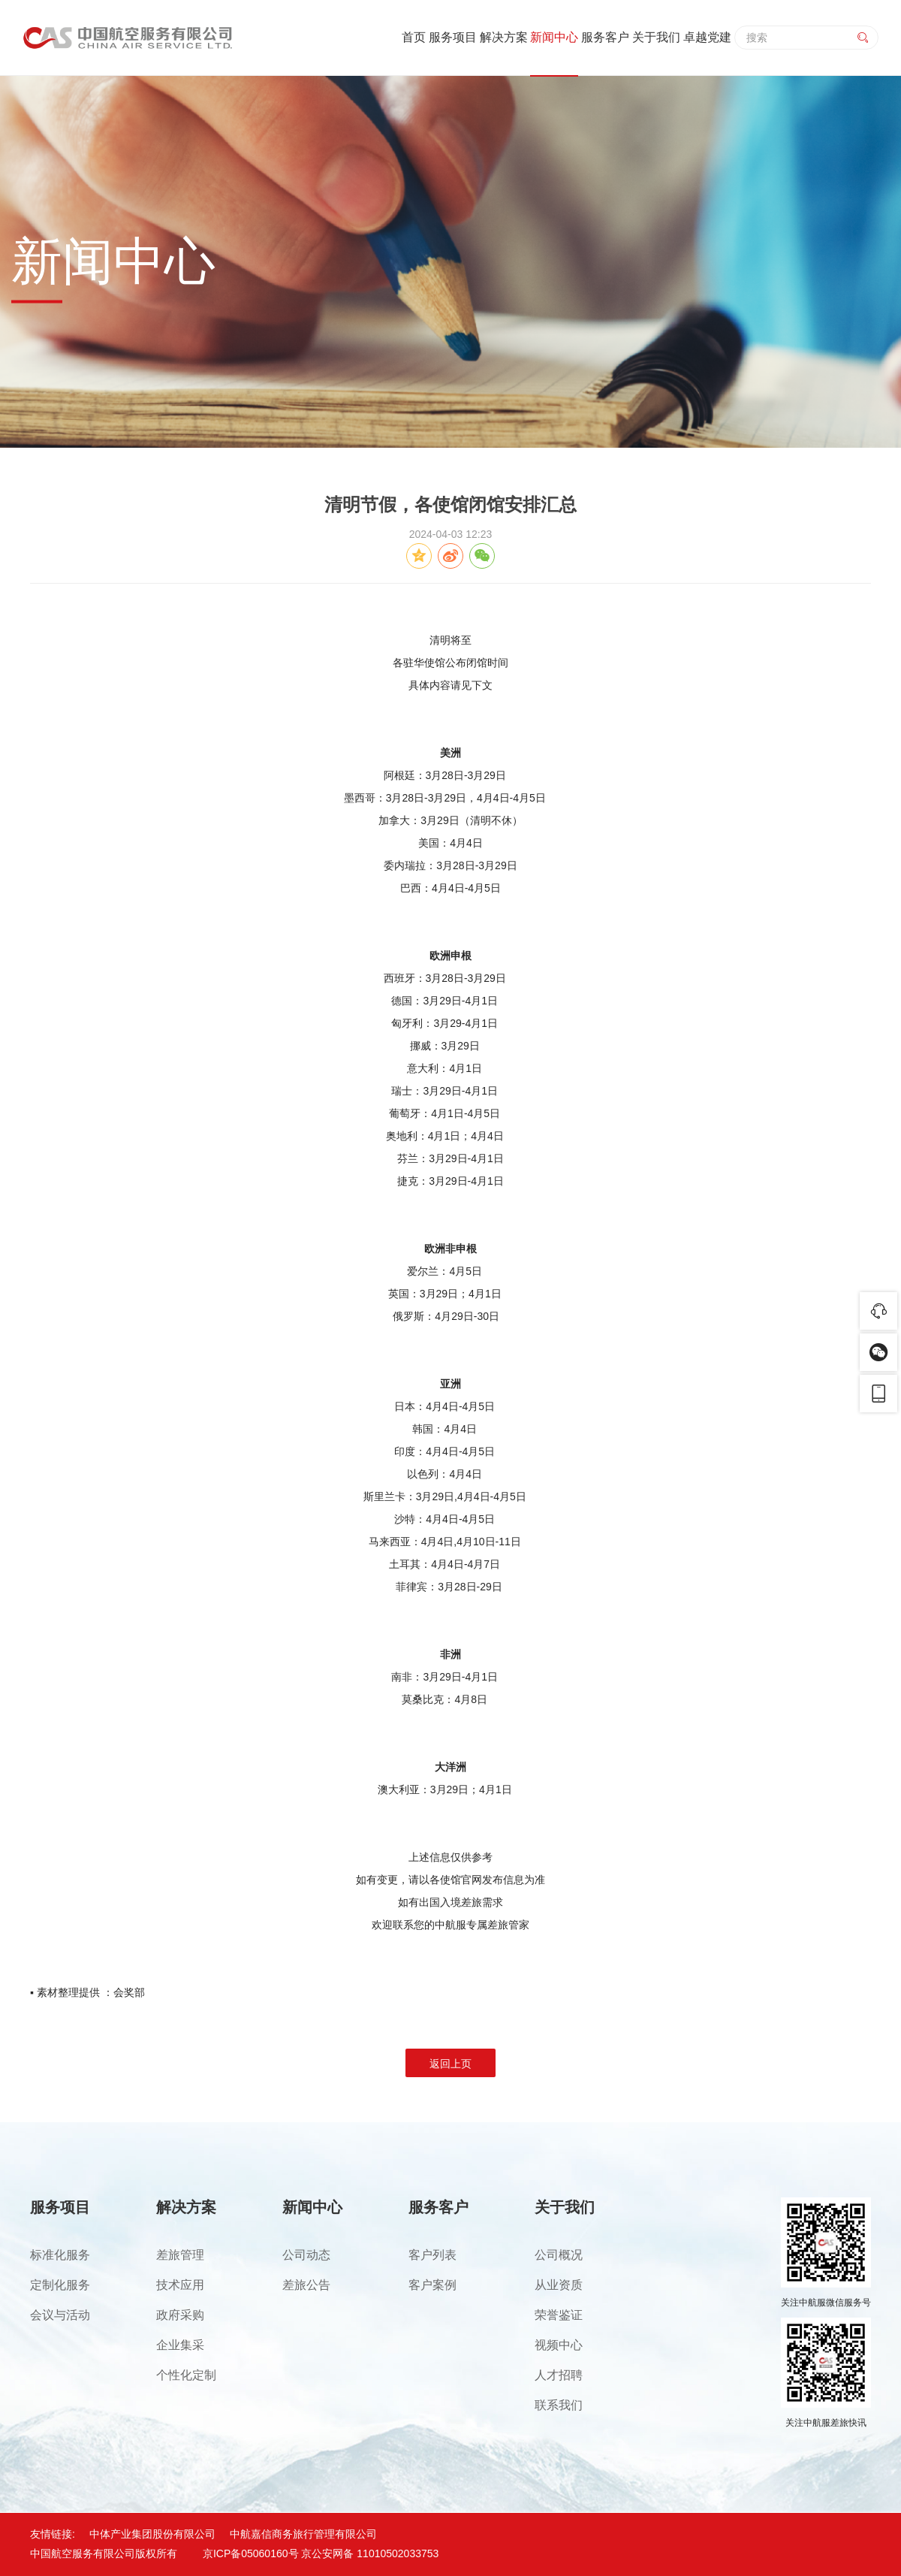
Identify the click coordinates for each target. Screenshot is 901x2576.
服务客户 (605, 37)
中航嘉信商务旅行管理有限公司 (303, 2534)
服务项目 (453, 37)
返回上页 (450, 2064)
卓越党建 (707, 37)
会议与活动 (60, 2315)
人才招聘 (559, 2375)
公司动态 (306, 2254)
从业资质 (559, 2285)
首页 (414, 37)
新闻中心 (554, 37)
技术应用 (180, 2285)
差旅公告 (306, 2285)
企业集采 (180, 2345)
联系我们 (559, 2405)
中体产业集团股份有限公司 (152, 2534)
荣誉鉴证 (559, 2315)
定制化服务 (60, 2285)
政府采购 (180, 2315)
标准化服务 (60, 2254)
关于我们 (656, 37)
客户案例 (432, 2285)
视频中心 (559, 2345)
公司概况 (559, 2254)
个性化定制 (186, 2375)
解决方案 (504, 37)
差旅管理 (180, 2254)
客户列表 (432, 2254)
